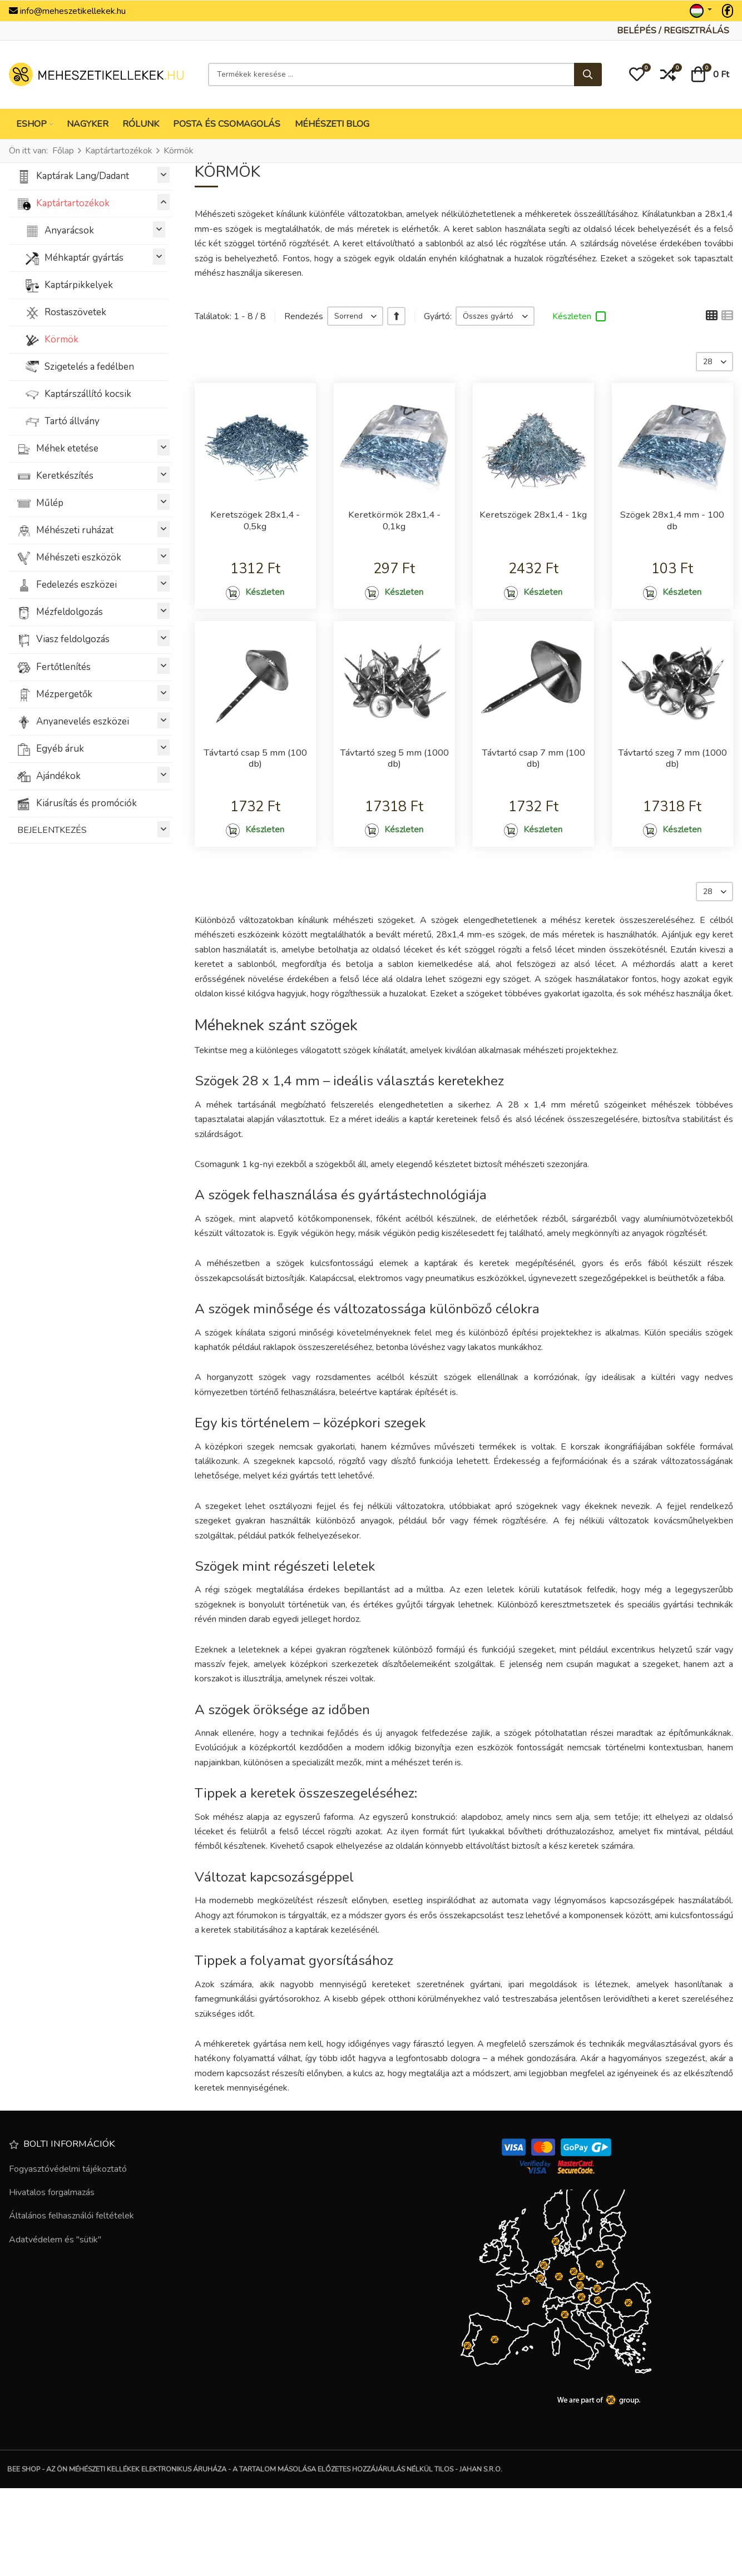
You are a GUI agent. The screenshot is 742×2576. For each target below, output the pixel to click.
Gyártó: (438, 316)
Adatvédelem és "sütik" (55, 2327)
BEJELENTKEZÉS (93, 829)
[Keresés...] (588, 74)
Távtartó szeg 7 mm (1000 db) (672, 811)
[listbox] (355, 316)
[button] (637, 74)
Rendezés (303, 316)
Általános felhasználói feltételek (71, 2303)
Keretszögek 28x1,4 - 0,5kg (255, 523)
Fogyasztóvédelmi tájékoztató (68, 2256)
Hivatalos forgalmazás (52, 2280)
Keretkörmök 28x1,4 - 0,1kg (394, 523)
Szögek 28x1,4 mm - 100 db (672, 523)
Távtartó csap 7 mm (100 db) (533, 805)
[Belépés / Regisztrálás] (673, 30)
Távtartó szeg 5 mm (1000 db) (394, 811)
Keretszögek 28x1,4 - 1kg (533, 523)
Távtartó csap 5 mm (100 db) (255, 805)
